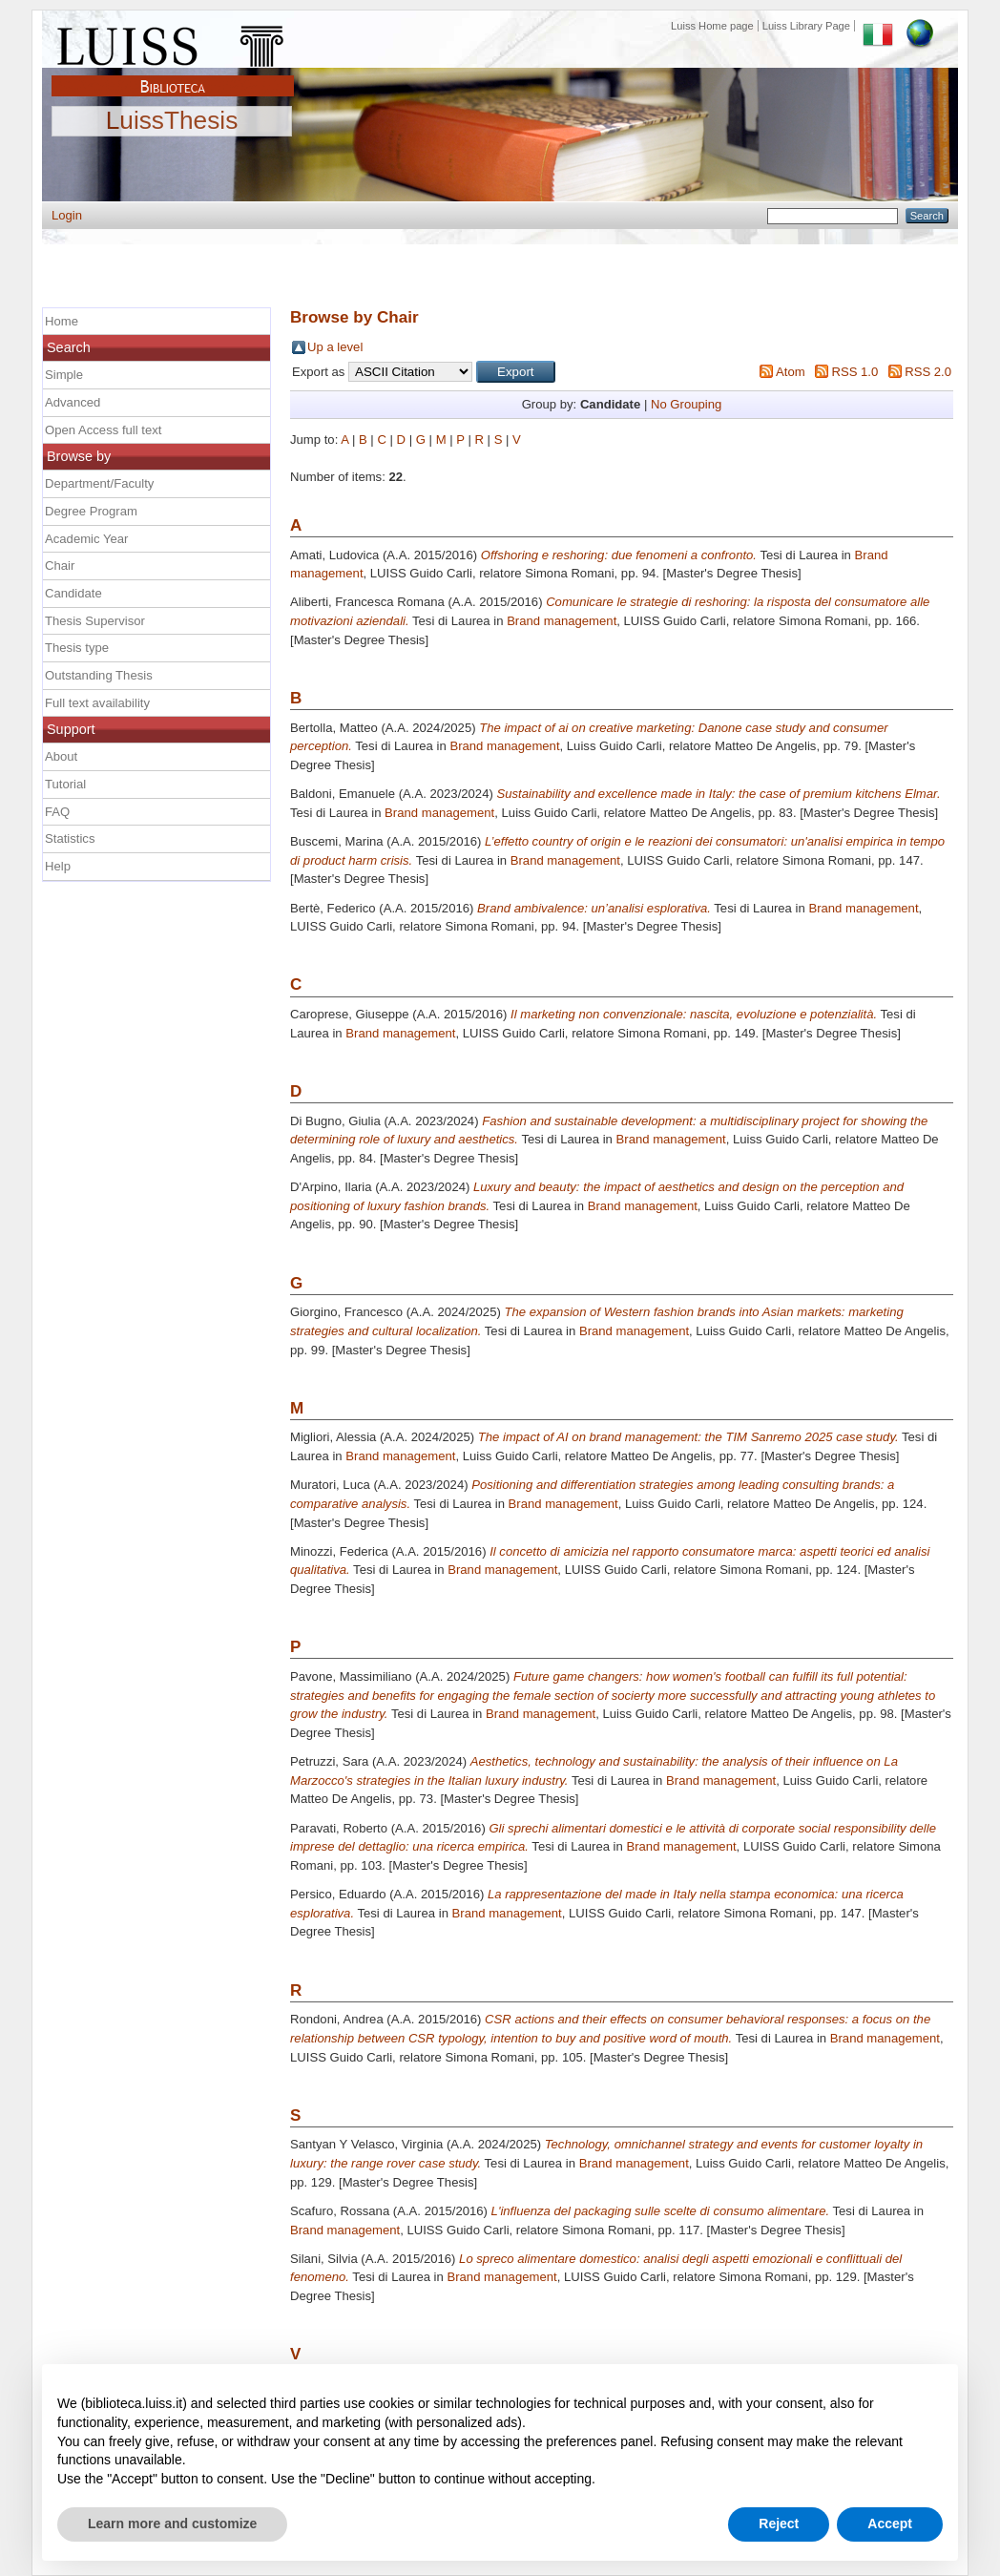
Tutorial (65, 784)
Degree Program (91, 511)
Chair (59, 565)
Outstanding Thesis (99, 675)
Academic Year (86, 539)
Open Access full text (103, 430)
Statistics (69, 838)
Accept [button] (889, 2523)
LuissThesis (172, 121)
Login (67, 215)
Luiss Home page (712, 25)
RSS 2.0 (928, 372)
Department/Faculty (99, 483)
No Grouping (686, 404)
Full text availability (97, 703)
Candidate (73, 593)
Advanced (72, 402)
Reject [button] (779, 2523)
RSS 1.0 (854, 372)
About (61, 756)
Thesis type (77, 647)
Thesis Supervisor (95, 621)
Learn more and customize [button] (172, 2523)
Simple (64, 374)
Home (61, 321)
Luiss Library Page (806, 25)
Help (58, 866)
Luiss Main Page (173, 42)
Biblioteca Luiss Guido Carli (173, 75)
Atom (790, 372)
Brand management (561, 621)
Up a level (335, 347)
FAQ (57, 812)
